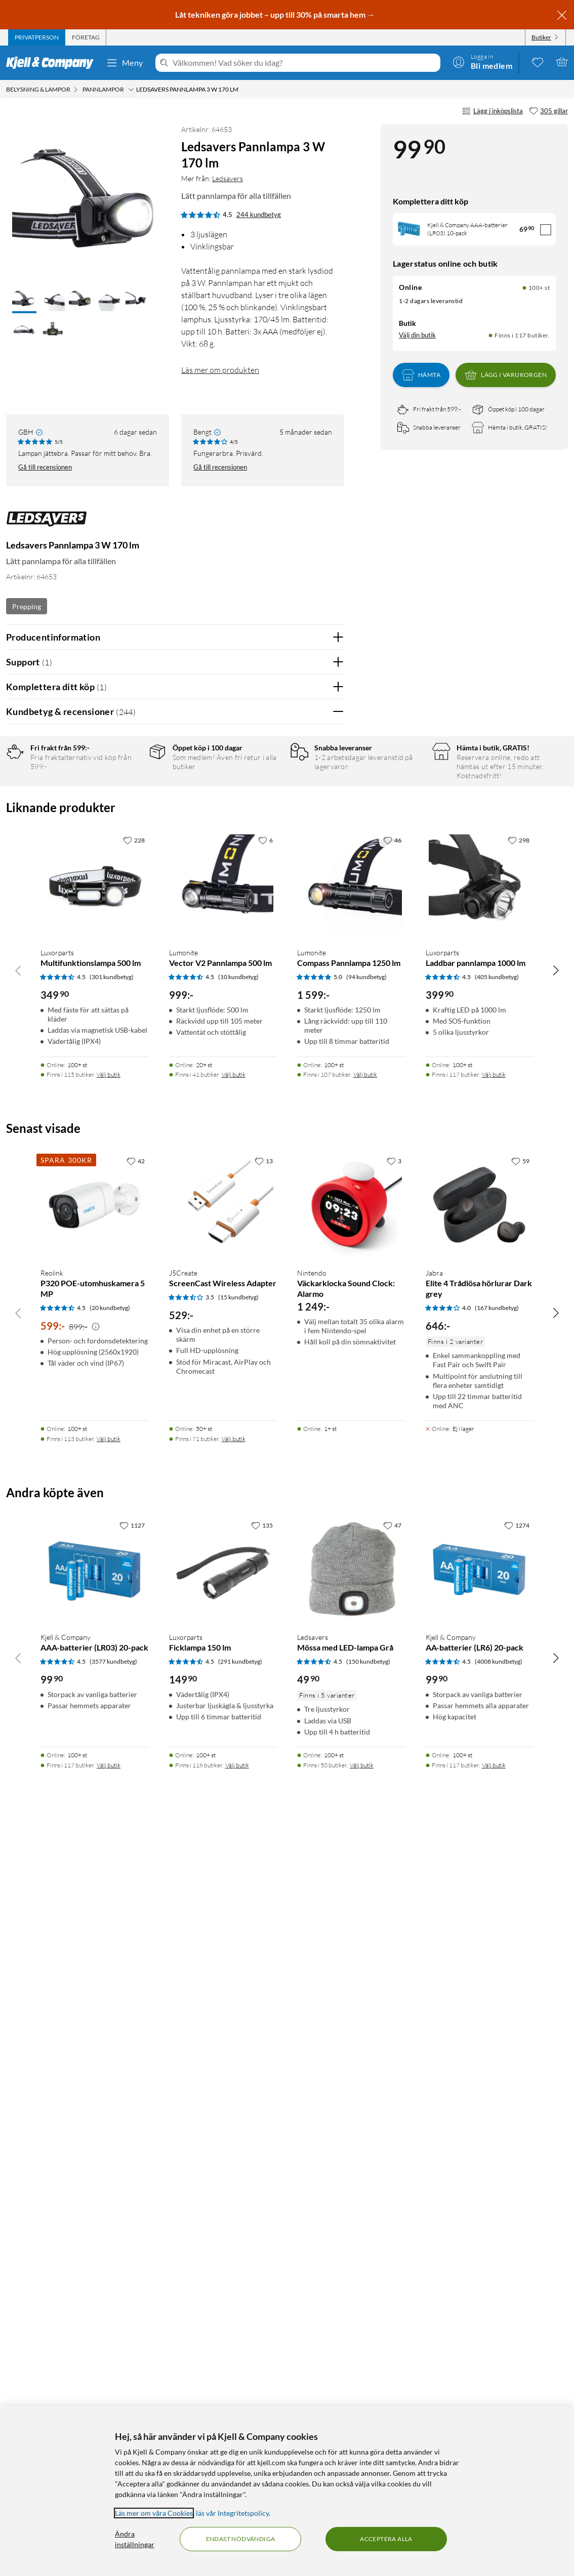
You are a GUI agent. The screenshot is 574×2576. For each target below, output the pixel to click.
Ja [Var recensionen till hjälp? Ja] (308, 1069)
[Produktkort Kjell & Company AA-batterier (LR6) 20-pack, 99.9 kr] (480, 2312)
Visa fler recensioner (175, 1401)
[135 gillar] (262, 2267)
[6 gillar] (265, 1583)
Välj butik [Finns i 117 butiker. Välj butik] (494, 1817)
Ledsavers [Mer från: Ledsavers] (227, 178)
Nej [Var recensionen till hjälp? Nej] (328, 1069)
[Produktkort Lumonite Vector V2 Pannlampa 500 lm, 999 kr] (223, 1628)
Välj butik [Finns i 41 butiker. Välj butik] (233, 1817)
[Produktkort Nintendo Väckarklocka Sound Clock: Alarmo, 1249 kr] (351, 1948)
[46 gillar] (392, 1583)
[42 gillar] (136, 1903)
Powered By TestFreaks (301, 1371)
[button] (24, 300)
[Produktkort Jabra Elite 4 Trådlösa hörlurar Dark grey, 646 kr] (480, 1948)
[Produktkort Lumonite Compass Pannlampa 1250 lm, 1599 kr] (351, 1628)
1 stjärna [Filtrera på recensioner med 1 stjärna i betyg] (124, 850)
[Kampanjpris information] (96, 2069)
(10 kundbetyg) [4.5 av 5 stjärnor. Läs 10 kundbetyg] (238, 1719)
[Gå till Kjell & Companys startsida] (53, 63)
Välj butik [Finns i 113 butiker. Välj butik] (108, 2181)
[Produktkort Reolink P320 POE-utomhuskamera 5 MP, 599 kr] (94, 1948)
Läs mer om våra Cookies (154, 2513)
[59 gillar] (520, 1903)
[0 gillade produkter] (537, 62)
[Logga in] (482, 62)
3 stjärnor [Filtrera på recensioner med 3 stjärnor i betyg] (125, 818)
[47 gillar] (392, 2267)
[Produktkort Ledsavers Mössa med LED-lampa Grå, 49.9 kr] (351, 2312)
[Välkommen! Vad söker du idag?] (304, 63)
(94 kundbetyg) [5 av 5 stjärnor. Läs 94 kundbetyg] (366, 1719)
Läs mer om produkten (220, 370)
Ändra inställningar (134, 2539)
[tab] (36, 37)
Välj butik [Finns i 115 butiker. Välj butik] (108, 1817)
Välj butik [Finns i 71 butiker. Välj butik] (233, 2181)
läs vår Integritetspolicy (232, 2513)
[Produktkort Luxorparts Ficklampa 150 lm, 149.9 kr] (223, 2312)
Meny (124, 63)
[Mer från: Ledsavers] (46, 524)
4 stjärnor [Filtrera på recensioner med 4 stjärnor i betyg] (125, 802)
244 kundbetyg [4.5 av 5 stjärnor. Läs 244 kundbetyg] (258, 214)
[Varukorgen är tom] (562, 62)
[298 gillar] (518, 1583)
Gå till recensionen (45, 467)
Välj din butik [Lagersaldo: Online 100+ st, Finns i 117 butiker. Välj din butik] (417, 335)
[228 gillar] (134, 1583)
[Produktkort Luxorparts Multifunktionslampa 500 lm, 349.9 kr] (94, 1628)
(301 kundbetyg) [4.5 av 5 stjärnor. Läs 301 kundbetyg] (112, 1719)
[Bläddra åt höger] (556, 1712)
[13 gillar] (264, 1903)
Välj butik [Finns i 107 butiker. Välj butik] (365, 1817)
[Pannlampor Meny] (131, 89)
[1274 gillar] (516, 2267)
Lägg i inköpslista (492, 111)
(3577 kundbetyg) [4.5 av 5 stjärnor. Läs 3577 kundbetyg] (113, 2404)
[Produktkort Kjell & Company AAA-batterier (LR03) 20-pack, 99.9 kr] (94, 2312)
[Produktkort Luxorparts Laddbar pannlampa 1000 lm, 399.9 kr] (480, 1628)
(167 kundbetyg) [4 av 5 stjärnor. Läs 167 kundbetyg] (497, 2050)
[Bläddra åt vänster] (18, 1712)
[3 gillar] (394, 1903)
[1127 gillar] (132, 2267)
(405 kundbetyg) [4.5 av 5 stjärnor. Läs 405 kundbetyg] (497, 1719)
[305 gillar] (548, 111)
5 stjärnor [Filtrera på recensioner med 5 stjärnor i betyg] (125, 787)
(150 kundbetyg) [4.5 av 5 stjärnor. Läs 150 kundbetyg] (368, 2404)
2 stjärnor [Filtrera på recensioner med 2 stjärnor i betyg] (125, 834)
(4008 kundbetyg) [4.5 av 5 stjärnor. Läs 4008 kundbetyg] (498, 2404)
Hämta (421, 375)
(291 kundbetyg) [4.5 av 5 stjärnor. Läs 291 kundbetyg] (240, 2404)
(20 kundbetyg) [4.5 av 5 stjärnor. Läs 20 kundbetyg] (110, 2050)
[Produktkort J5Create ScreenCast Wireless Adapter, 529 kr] (223, 1948)
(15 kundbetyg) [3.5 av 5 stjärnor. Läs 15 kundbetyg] (238, 2039)
